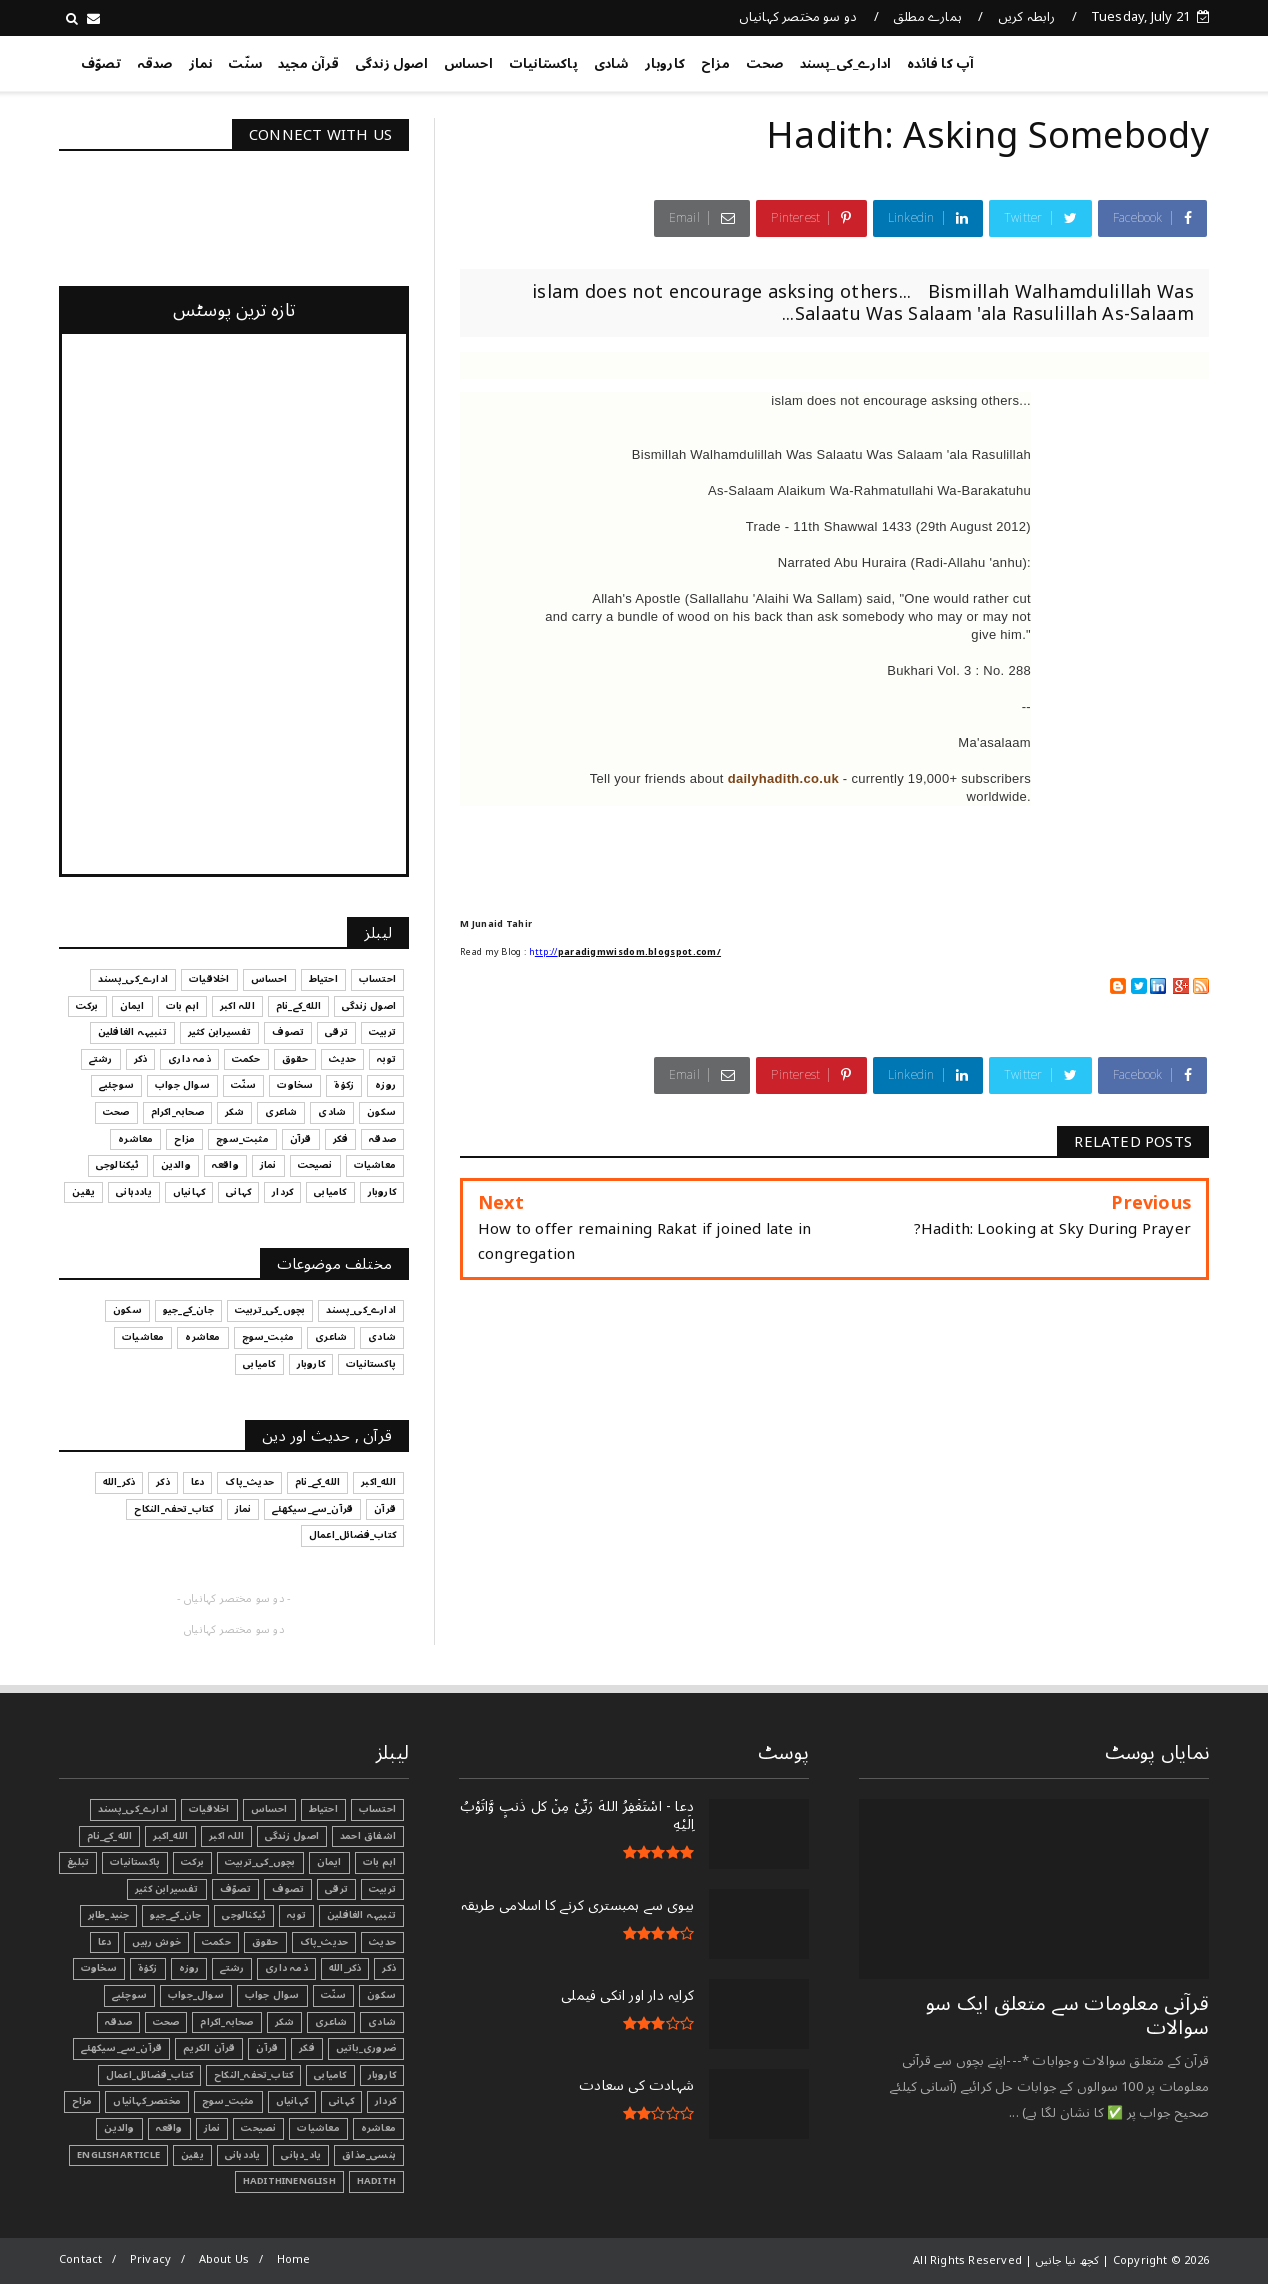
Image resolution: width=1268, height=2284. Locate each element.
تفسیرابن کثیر (167, 1889)
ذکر (389, 1968)
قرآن (267, 2048)
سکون (381, 1995)
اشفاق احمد (368, 1836)
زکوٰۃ (148, 1968)
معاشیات (318, 2128)
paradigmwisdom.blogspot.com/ (639, 952)
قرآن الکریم (209, 2048)
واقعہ (169, 2128)
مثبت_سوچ (228, 2101)
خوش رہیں (156, 1942)
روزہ (189, 1968)
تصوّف (101, 64)
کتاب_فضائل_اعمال (149, 2075)
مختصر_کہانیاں (147, 2101)
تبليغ (78, 1862)
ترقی (336, 1889)
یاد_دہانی (301, 2155)
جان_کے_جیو (175, 1915)
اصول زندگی (391, 64)
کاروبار (665, 64)
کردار (385, 2101)
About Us (224, 2259)
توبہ (296, 1915)
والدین (119, 2128)
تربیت (382, 1889)
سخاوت (99, 1968)
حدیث (382, 1942)
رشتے (232, 1968)
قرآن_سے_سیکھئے (121, 2048)
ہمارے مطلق (927, 17)
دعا (105, 1942)
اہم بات (379, 1862)
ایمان (329, 1862)
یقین (192, 2155)
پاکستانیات (543, 64)
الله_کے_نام (109, 1836)
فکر (307, 2048)
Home (294, 2259)
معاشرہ (378, 2128)
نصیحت (258, 2128)
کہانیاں (292, 2101)
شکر (285, 2022)
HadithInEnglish (289, 2181)
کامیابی (330, 2075)
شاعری (331, 2022)
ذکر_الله (345, 1968)
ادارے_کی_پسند (846, 64)
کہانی (341, 2101)
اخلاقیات (209, 1809)
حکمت (216, 1942)
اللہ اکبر (226, 1836)
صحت (765, 64)
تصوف (288, 1889)
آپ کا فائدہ (940, 64)
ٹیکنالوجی (244, 1915)
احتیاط (323, 1809)
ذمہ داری (286, 1968)
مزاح (715, 64)
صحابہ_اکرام (226, 2022)
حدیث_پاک (324, 1942)
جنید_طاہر (109, 1915)
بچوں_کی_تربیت (260, 1862)
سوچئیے (129, 1995)
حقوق (265, 1942)
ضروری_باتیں (366, 2048)
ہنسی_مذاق (369, 2155)
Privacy (150, 2259)
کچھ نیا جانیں (1129, 60)
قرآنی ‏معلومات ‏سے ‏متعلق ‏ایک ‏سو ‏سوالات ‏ (1067, 2016)
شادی (611, 64)
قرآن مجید (308, 64)
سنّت (245, 64)
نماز (201, 64)
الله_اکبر (170, 1836)
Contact (80, 2259)
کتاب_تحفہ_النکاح (253, 2075)
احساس (468, 64)
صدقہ (155, 64)
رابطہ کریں (1027, 17)
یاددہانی (243, 2155)
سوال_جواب (196, 1995)
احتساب (377, 1809)
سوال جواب (272, 1995)
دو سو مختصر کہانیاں (798, 17)
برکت (192, 1862)
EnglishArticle (118, 2155)
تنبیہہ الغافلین (361, 1915)
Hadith (376, 2181)
